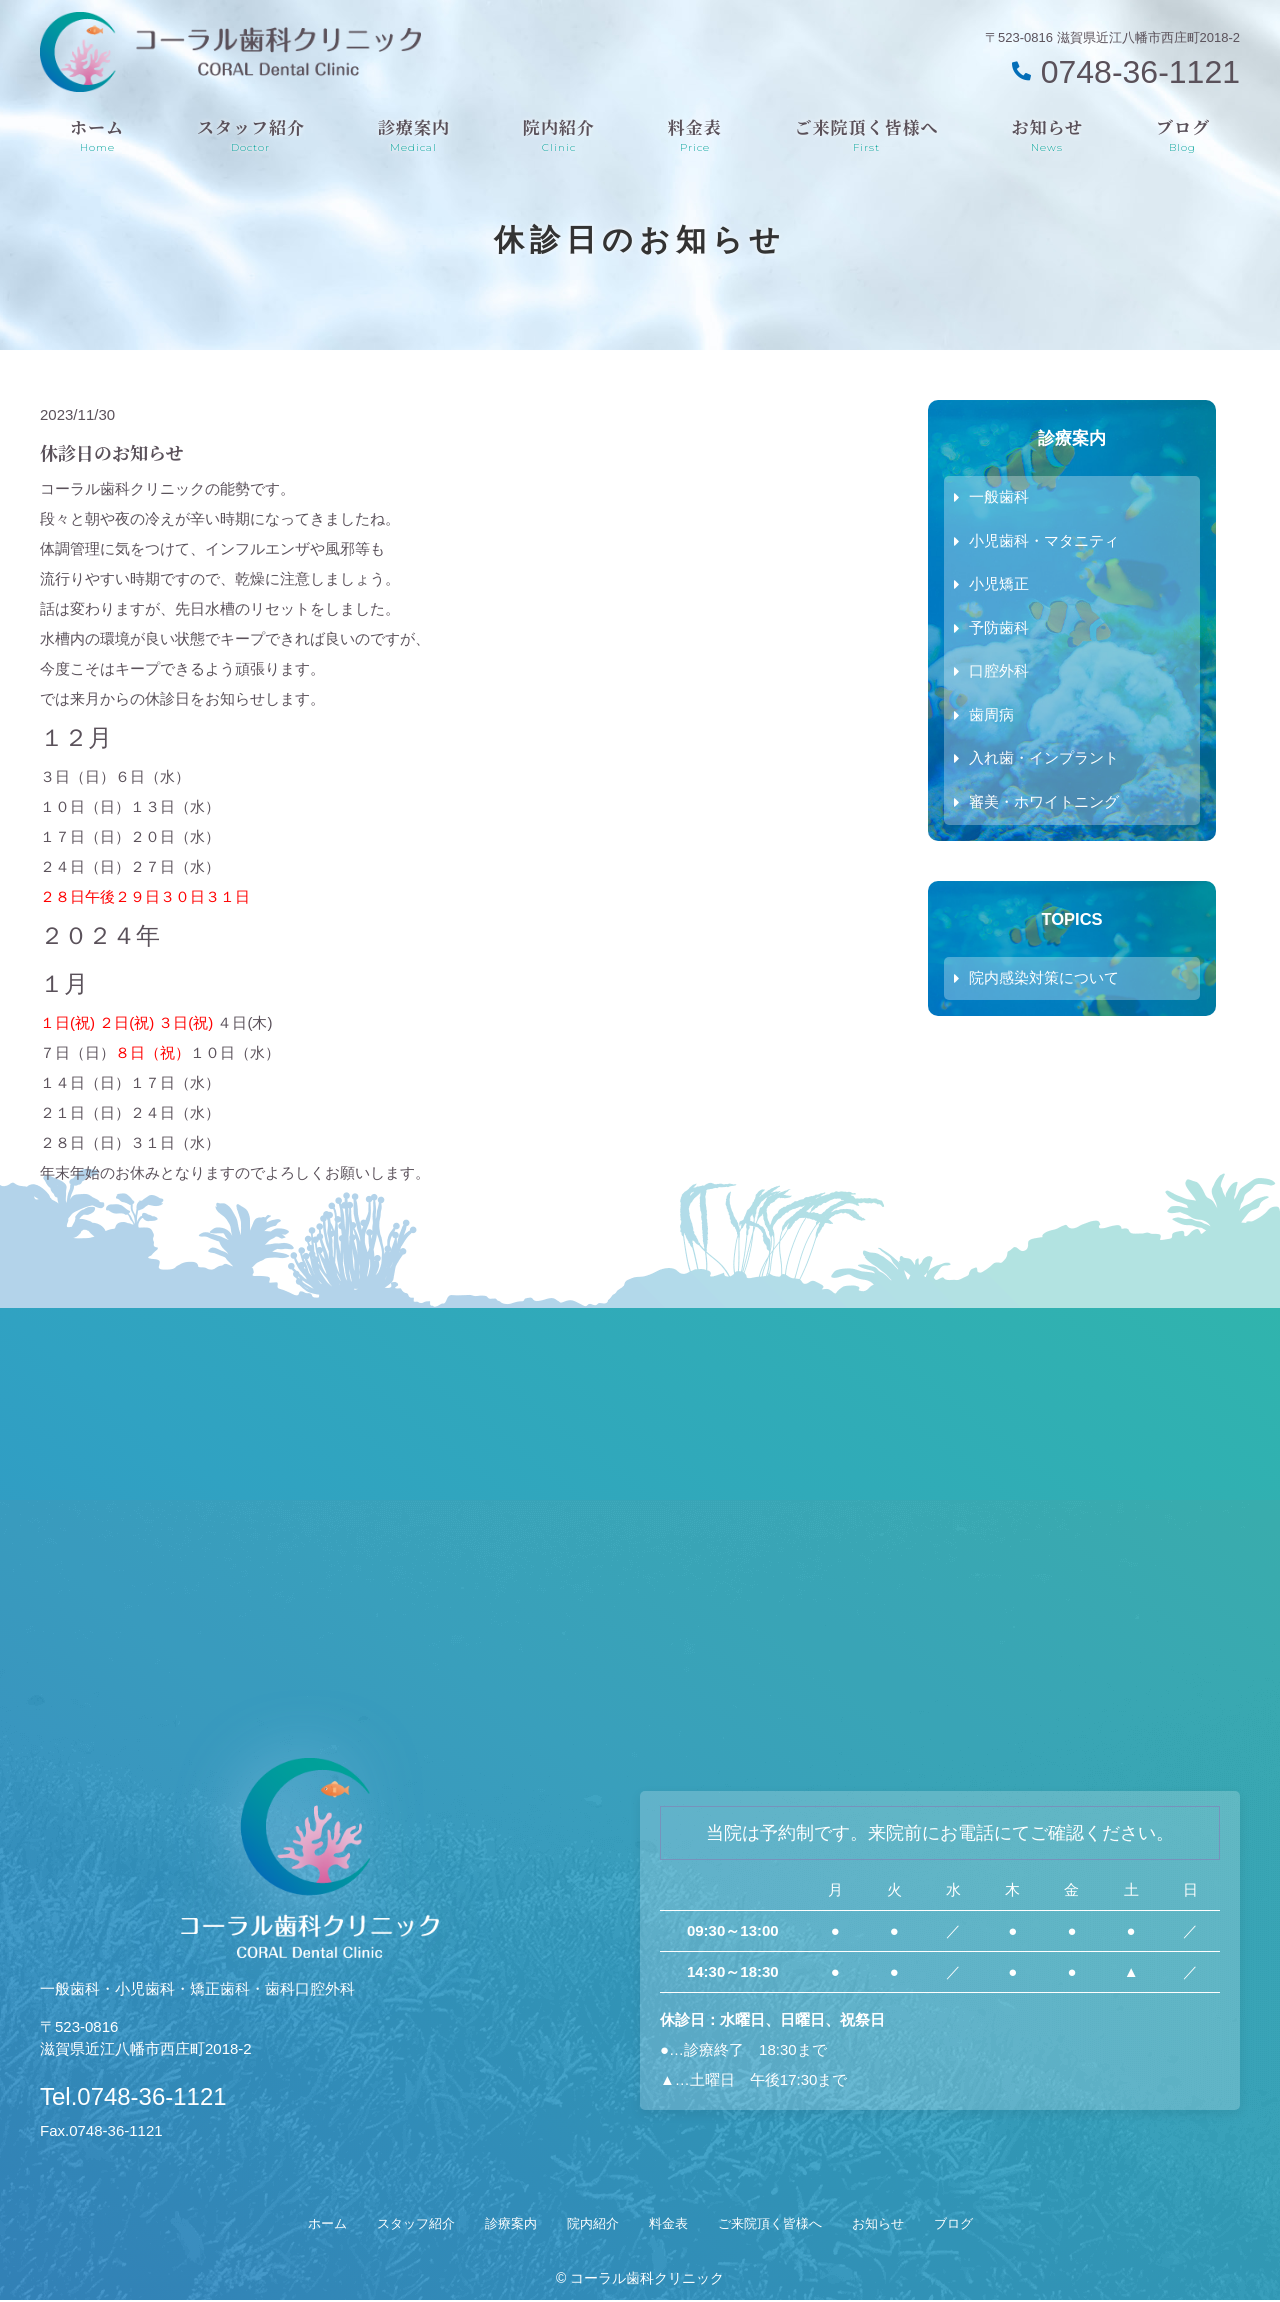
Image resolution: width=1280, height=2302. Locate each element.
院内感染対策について (1044, 982)
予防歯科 (999, 629)
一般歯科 (999, 497)
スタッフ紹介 (251, 134)
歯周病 (991, 717)
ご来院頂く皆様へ (867, 134)
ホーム (97, 134)
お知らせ (1048, 134)
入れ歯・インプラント (1044, 761)
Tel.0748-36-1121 (172, 2093)
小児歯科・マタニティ (1044, 541)
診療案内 (414, 134)
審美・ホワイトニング (1044, 805)
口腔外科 (999, 673)
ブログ (1183, 134)
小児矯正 (999, 585)
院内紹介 (559, 134)
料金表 (695, 134)
